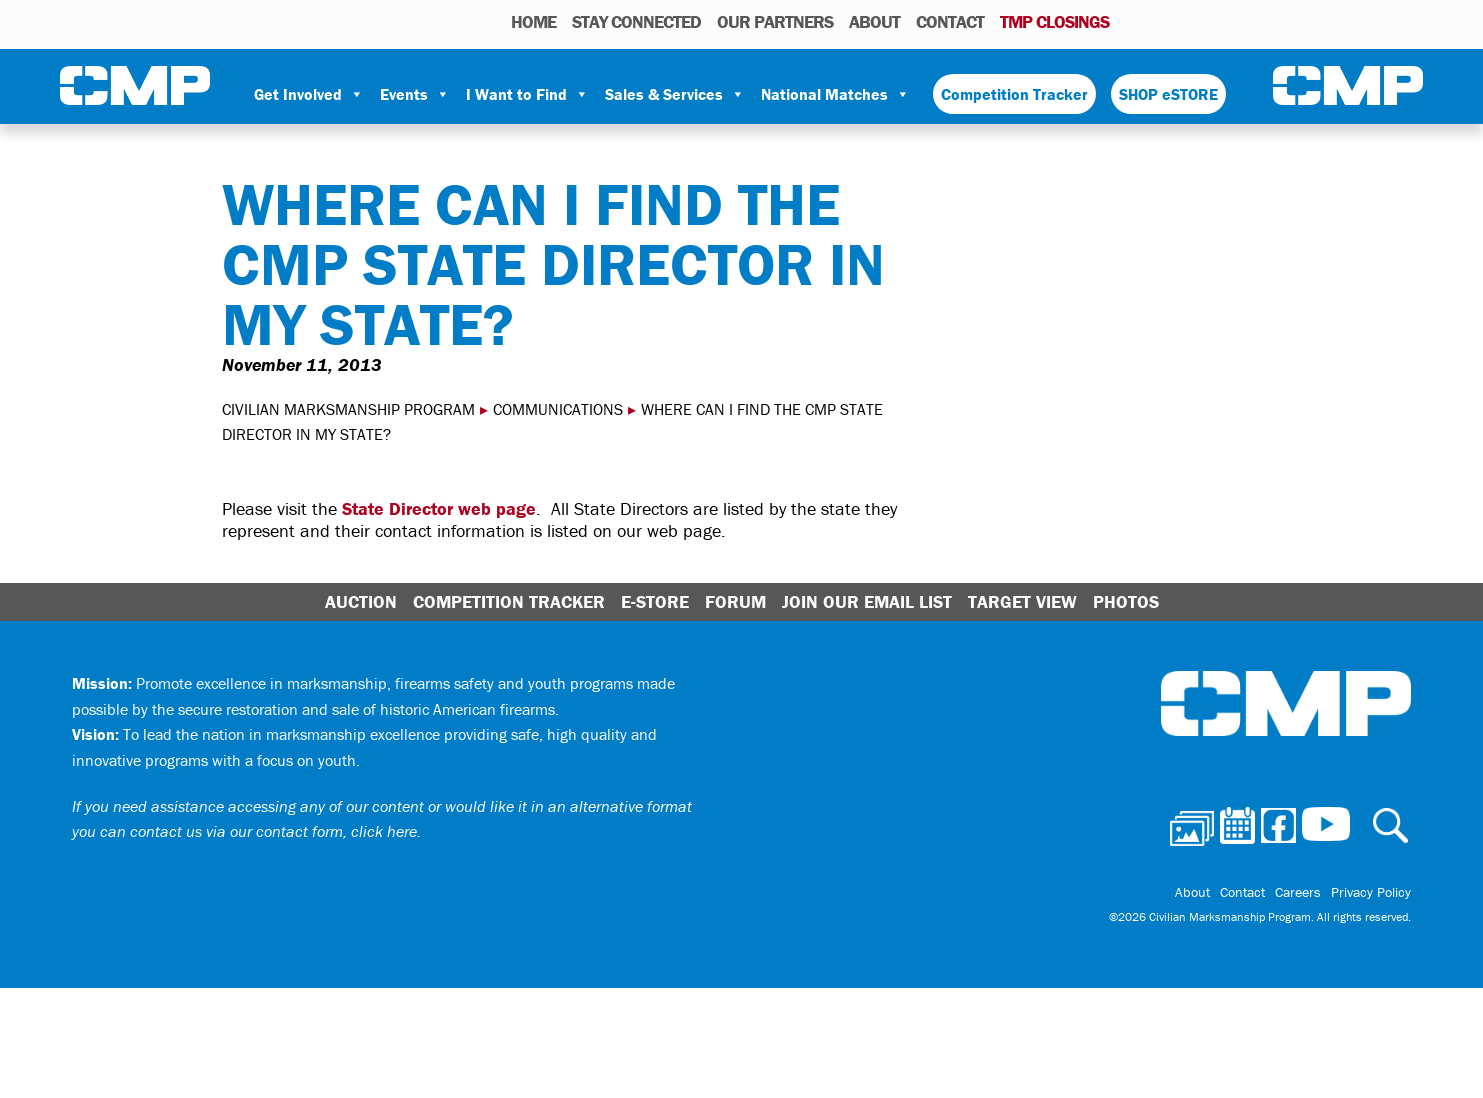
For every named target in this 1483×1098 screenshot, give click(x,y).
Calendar (1163, 21)
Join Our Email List (867, 601)
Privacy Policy (1371, 892)
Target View (1022, 601)
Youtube (1246, 21)
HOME (533, 21)
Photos (1132, 21)
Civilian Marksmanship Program (135, 86)
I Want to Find (527, 94)
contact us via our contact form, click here (273, 831)
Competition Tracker (1014, 94)
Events (415, 94)
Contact (950, 21)
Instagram (1218, 21)
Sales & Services (675, 94)
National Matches (835, 94)
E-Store (655, 601)
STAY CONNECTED (636, 21)
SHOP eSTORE (1168, 94)
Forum (735, 601)
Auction (361, 601)
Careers (1298, 892)
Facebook (1192, 21)
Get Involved (309, 94)
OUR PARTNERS (775, 21)
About (874, 21)
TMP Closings (1054, 21)
